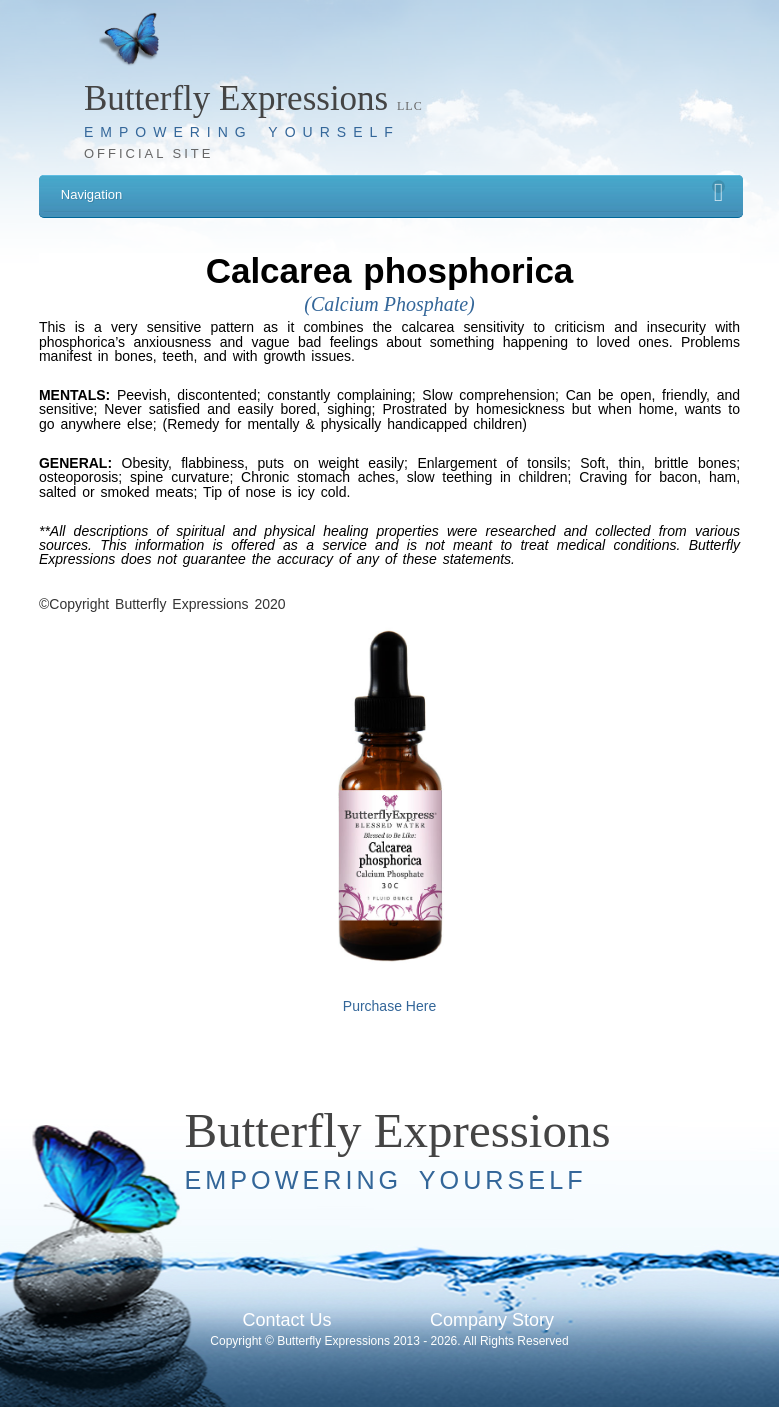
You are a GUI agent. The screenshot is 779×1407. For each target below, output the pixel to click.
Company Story (492, 1320)
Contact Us (286, 1320)
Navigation (393, 191)
